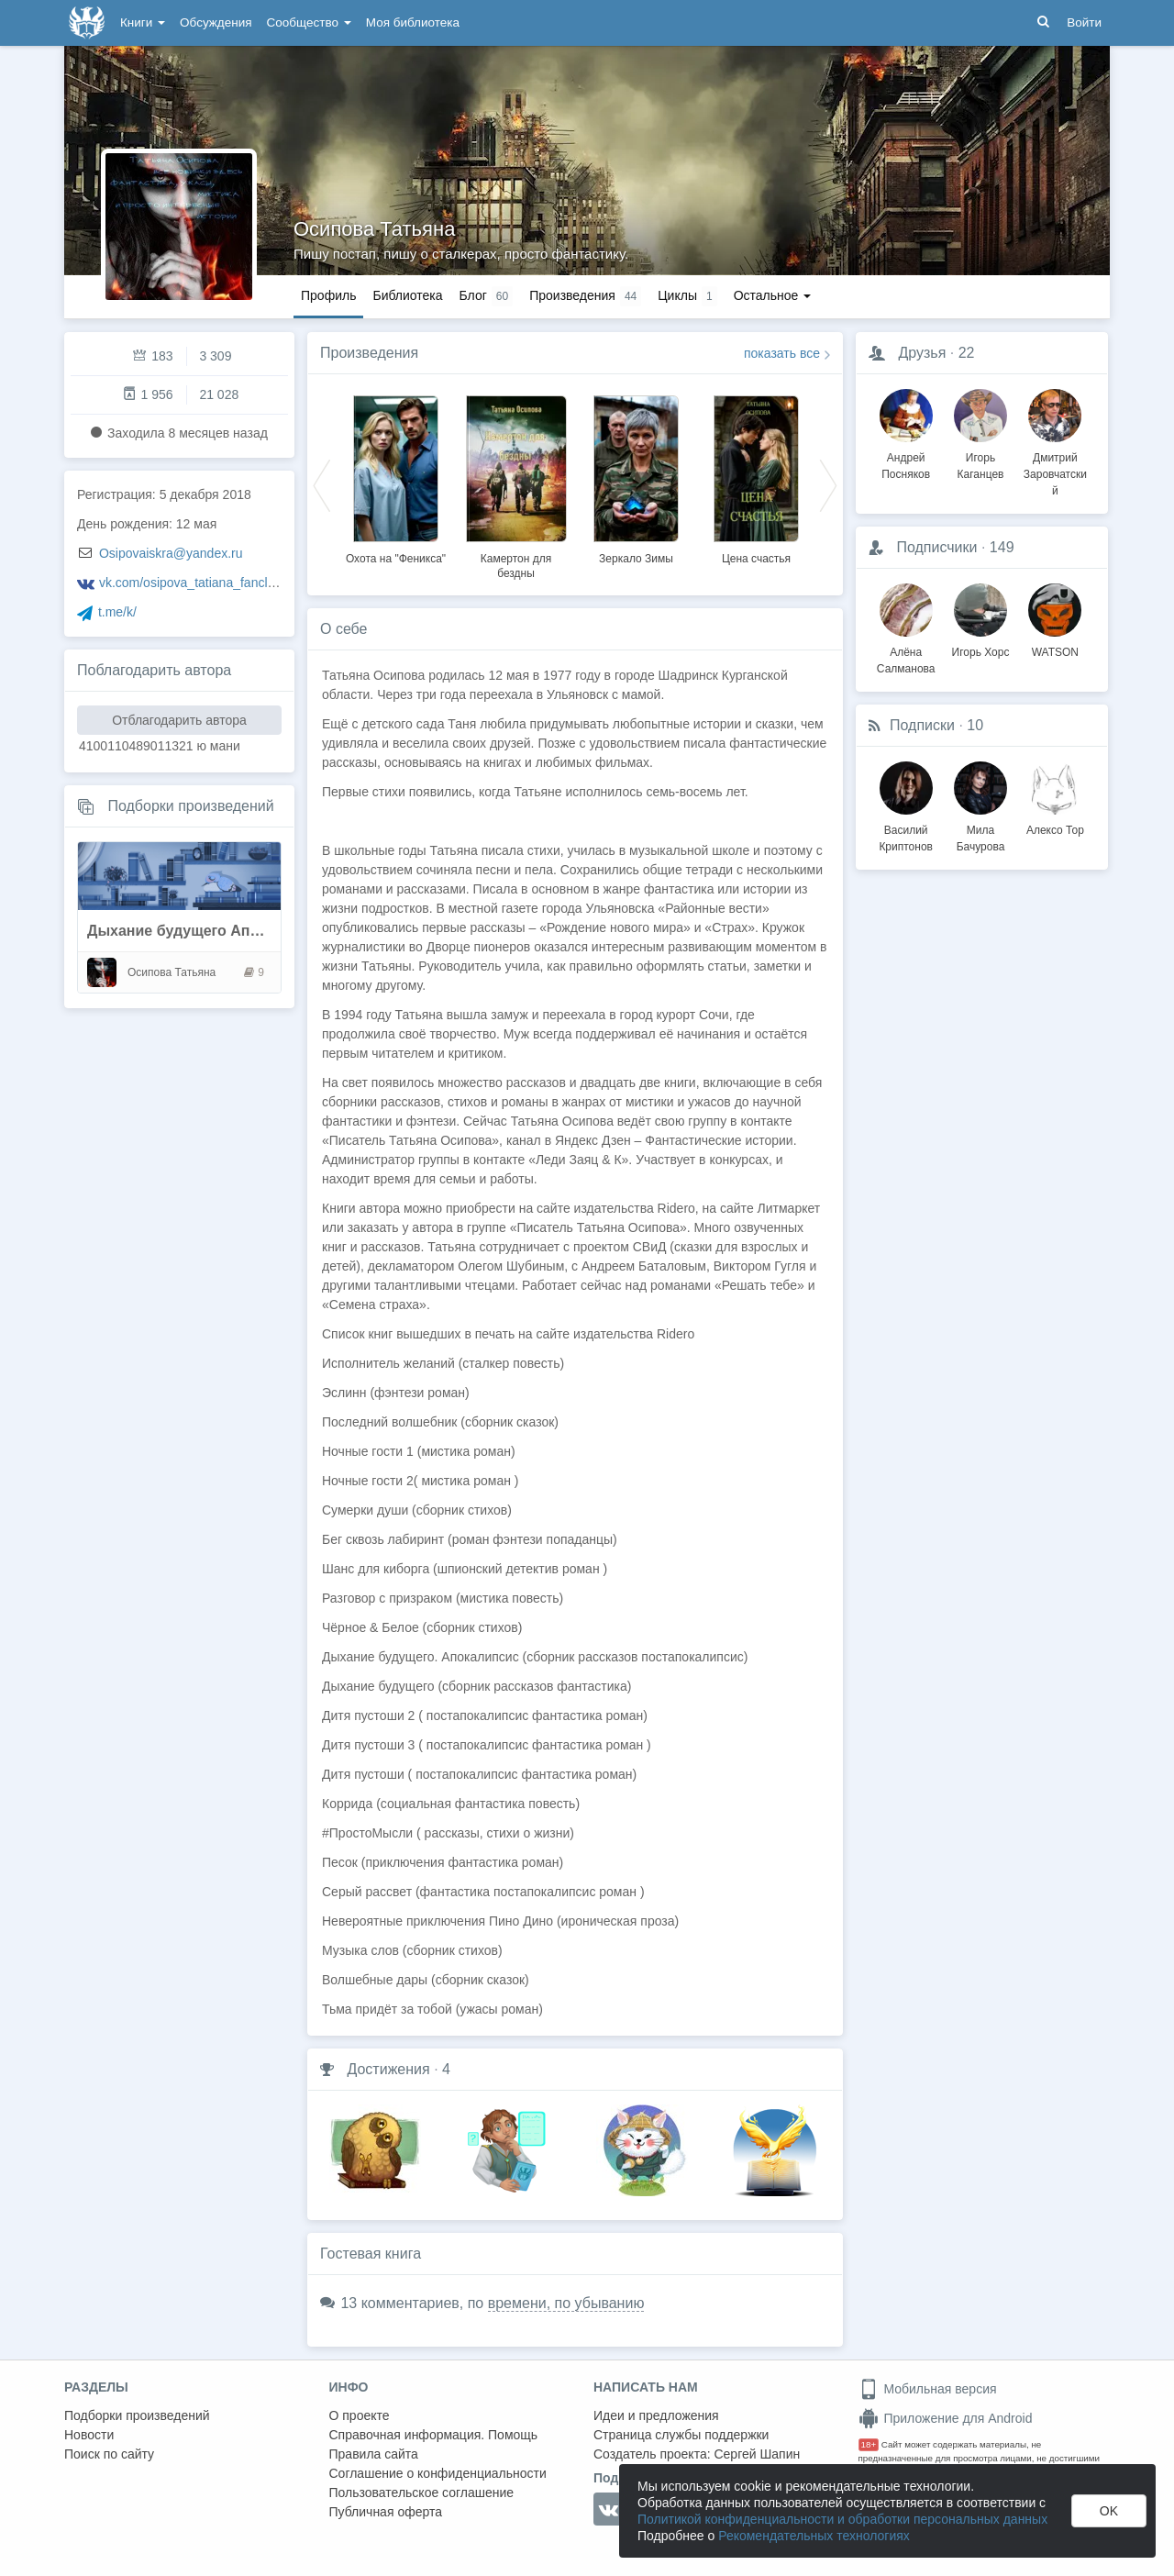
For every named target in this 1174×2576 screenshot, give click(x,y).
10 (975, 725)
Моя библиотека (413, 22)
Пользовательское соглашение (422, 2492)
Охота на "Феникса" (396, 558)
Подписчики (936, 547)
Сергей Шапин (757, 2454)
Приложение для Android (945, 2418)
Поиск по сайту (109, 2454)
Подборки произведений (190, 806)
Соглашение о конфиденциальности (438, 2473)
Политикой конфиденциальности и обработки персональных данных (842, 2519)
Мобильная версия (927, 2389)
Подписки (922, 725)
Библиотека (407, 295)
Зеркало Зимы (636, 558)
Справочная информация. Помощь (433, 2434)
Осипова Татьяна (374, 228)
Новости (89, 2434)
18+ (869, 2444)
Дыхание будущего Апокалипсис (207, 930)
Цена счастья (756, 558)
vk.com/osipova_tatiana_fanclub (190, 582)
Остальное (773, 295)
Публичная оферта (386, 2511)
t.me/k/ (117, 612)
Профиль (328, 295)
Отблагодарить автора (179, 720)
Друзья (922, 353)
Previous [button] (322, 484)
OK (1109, 2511)
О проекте (359, 2415)
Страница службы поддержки (681, 2434)
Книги (142, 22)
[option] (396, 477)
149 (1002, 547)
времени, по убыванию (566, 2303)
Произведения (369, 353)
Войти (1084, 22)
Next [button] (828, 484)
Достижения (388, 2069)
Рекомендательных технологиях (814, 2535)
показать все (782, 353)
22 (966, 353)
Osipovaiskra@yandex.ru (171, 553)
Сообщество (309, 22)
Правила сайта (373, 2454)
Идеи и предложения (656, 2415)
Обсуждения (215, 22)
